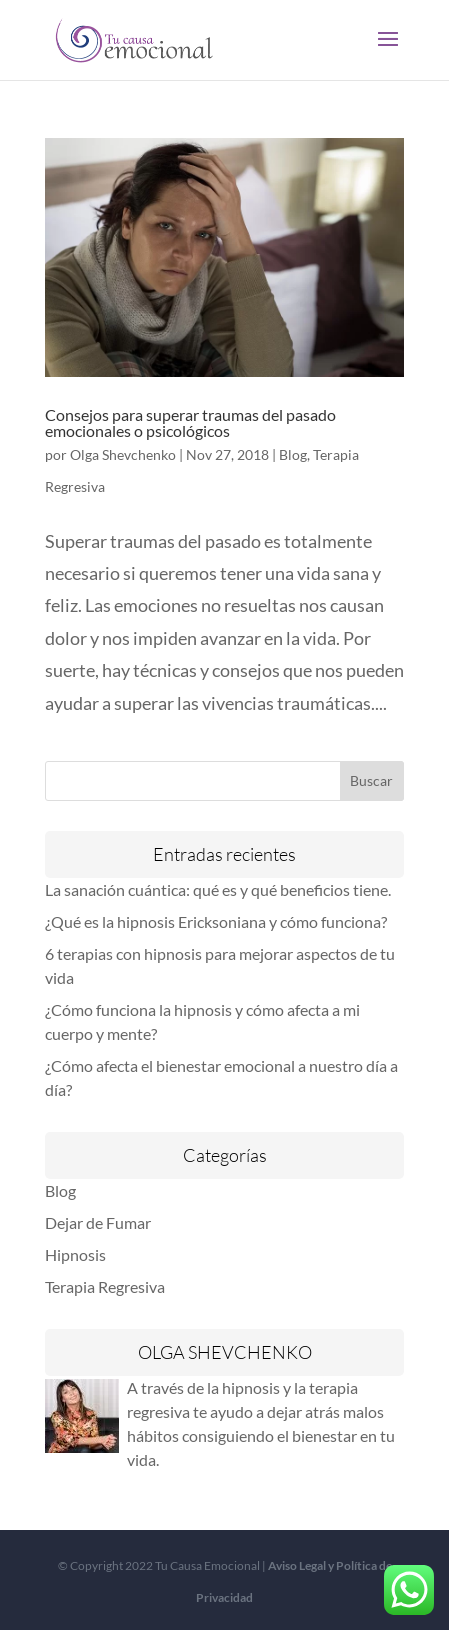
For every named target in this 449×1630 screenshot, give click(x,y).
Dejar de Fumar (98, 1222)
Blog (293, 454)
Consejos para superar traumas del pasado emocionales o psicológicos (190, 422)
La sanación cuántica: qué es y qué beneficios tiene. (218, 889)
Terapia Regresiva (105, 1286)
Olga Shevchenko (123, 454)
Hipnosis (75, 1254)
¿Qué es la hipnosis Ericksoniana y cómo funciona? (216, 921)
